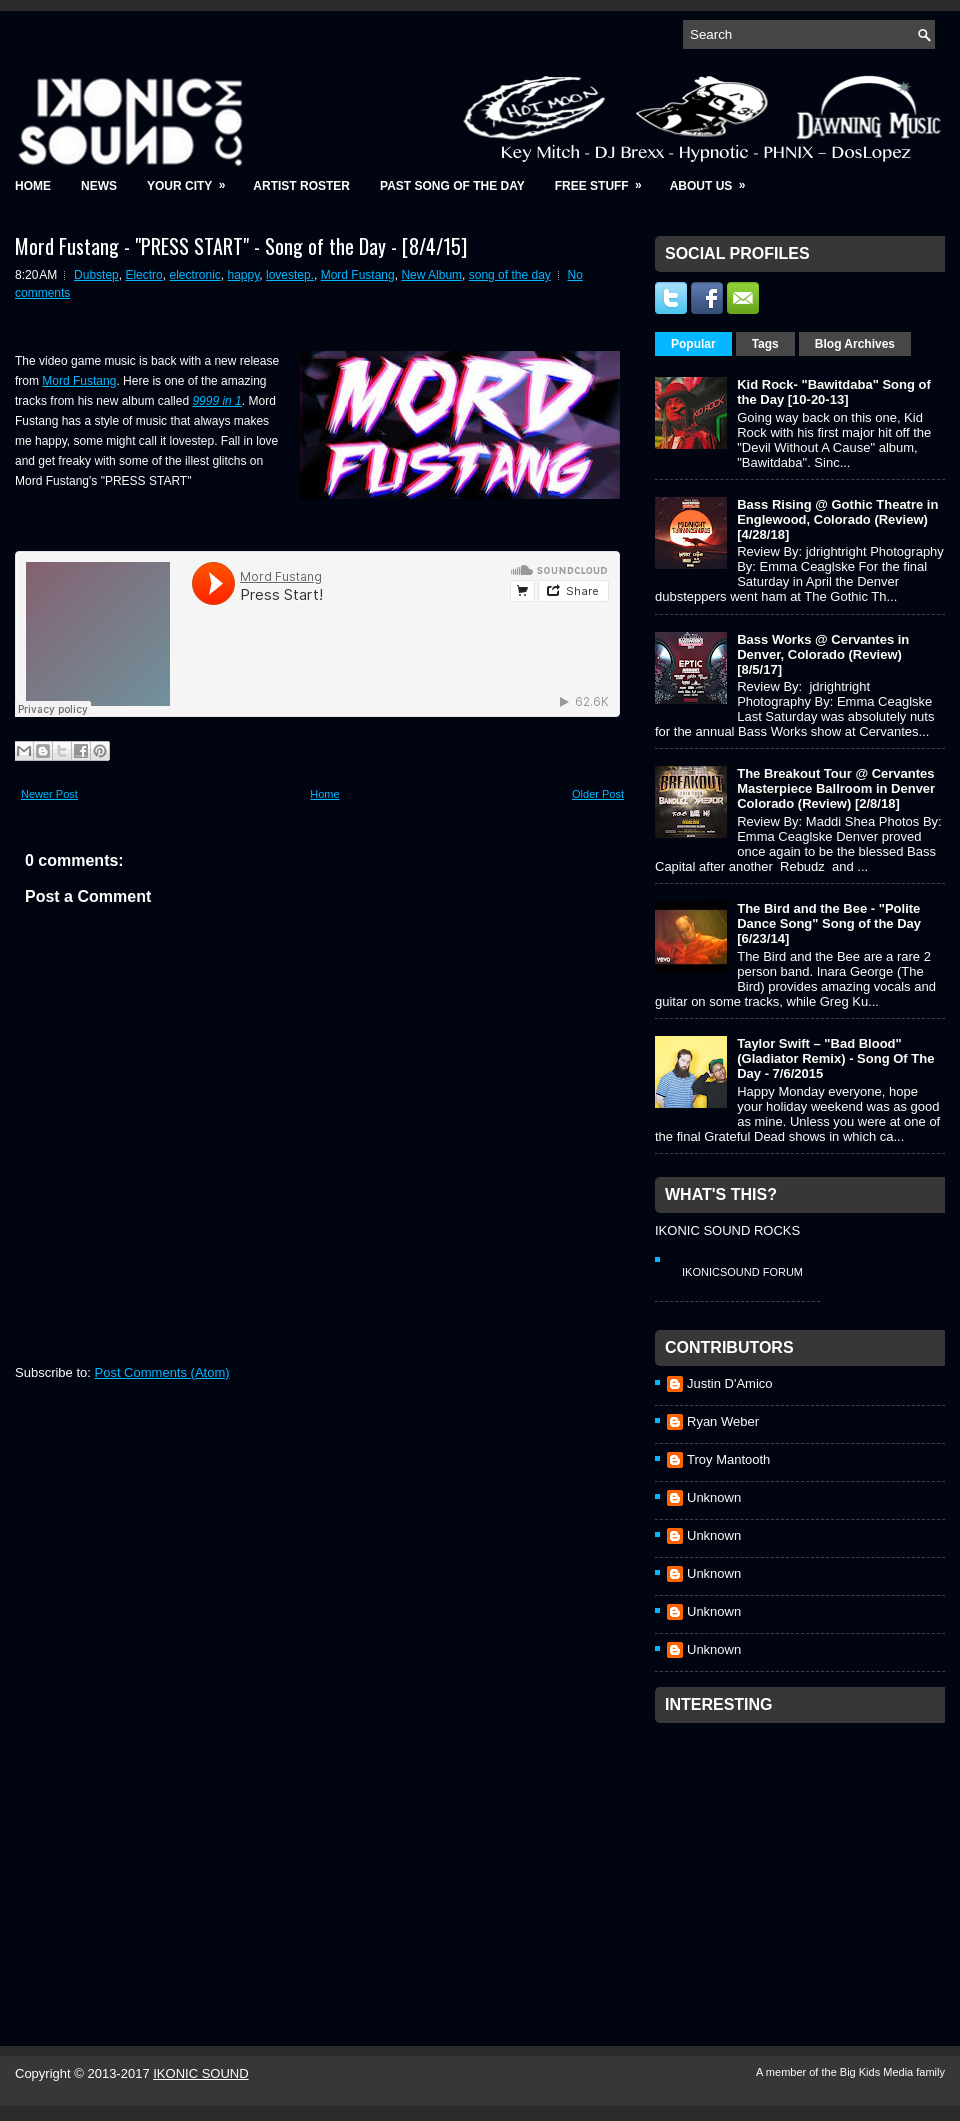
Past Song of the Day (452, 186)
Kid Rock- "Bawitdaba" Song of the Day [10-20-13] (834, 392)
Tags (765, 344)
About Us (714, 179)
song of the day (510, 275)
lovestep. (290, 275)
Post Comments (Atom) (162, 1372)
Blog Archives (855, 344)
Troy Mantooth (728, 1459)
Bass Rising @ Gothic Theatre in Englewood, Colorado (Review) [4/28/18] (837, 519)
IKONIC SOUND (200, 2073)
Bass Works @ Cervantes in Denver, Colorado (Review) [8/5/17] (823, 654)
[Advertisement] (805, 1858)
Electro (143, 275)
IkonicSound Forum (742, 1272)
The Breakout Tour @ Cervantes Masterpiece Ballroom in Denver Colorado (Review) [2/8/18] (836, 788)
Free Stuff (605, 179)
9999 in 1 (216, 401)
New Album (431, 275)
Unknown (714, 1497)
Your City (192, 179)
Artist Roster (301, 186)
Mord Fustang (358, 275)
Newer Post (49, 794)
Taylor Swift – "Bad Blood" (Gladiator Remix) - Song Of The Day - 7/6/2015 (835, 1058)
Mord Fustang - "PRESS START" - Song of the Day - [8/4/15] (241, 246)
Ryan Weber (723, 1421)
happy (243, 275)
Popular (693, 344)
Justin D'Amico (730, 1383)
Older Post (598, 794)
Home (33, 186)
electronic (194, 275)
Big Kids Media (878, 2072)
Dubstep (96, 275)
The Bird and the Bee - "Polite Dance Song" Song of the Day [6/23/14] (829, 923)
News (99, 186)
